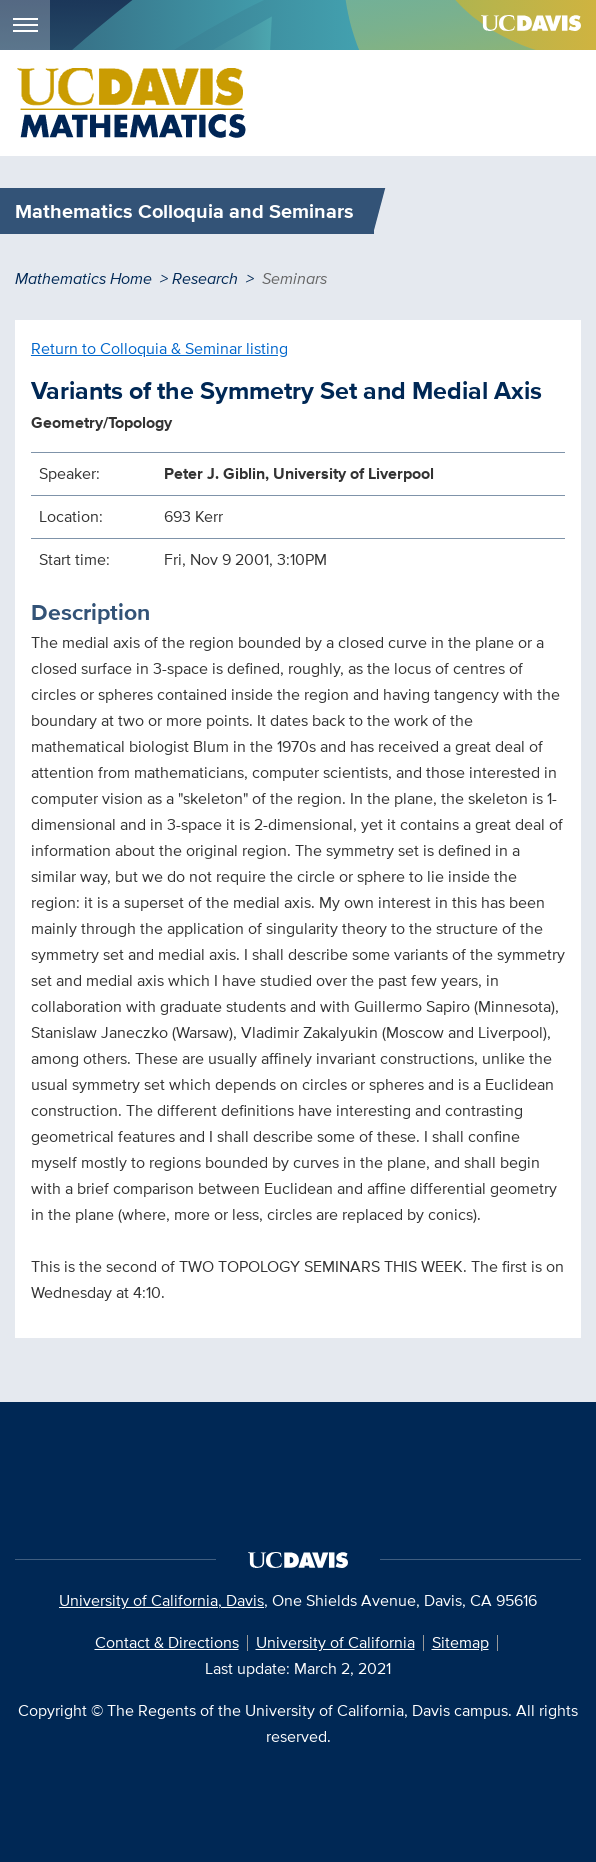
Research (205, 278)
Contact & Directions (167, 1642)
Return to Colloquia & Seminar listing (159, 348)
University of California (335, 1642)
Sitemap (460, 1642)
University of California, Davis (161, 1600)
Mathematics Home (83, 278)
